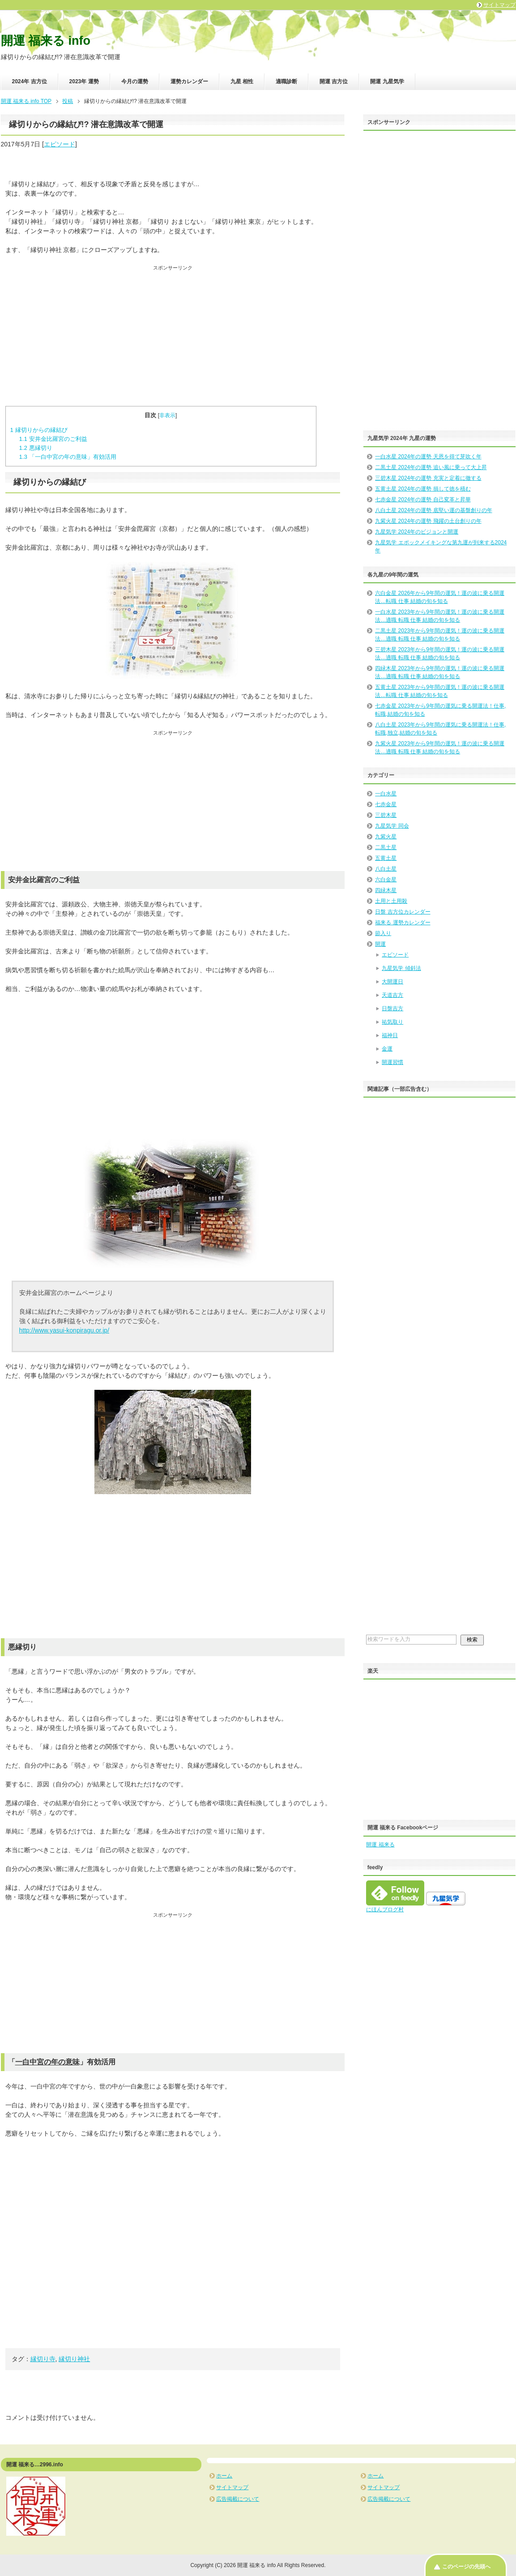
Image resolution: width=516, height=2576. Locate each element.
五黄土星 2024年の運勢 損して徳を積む (422, 489)
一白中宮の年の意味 (47, 2062)
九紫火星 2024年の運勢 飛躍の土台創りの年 (428, 521)
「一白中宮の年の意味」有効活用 (67, 456)
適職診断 (286, 81)
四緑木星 (386, 890)
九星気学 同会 (392, 826)
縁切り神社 (74, 2358)
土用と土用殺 (391, 901)
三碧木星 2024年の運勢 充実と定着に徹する (428, 478)
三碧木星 (386, 815)
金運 (387, 1049)
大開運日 (392, 981)
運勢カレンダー (189, 81)
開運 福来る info (45, 40)
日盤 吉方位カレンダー (402, 912)
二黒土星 (386, 847)
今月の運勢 (134, 81)
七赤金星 (386, 804)
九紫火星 (386, 836)
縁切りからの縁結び (39, 430)
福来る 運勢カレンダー (402, 922)
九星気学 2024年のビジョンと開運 (416, 532)
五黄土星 (386, 858)
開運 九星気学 (387, 81)
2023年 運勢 (84, 81)
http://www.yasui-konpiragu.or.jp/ (64, 1330)
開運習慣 (392, 1062)
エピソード (59, 144)
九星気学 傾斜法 (401, 968)
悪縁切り (35, 447)
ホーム (224, 2476)
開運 (380, 944)
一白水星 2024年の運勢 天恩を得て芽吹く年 (428, 456)
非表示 (167, 415)
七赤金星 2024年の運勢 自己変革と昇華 (422, 499)
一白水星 (386, 793)
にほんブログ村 (385, 1909)
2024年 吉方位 (29, 81)
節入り (383, 933)
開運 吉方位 (334, 81)
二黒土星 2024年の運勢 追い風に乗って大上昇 (430, 467)
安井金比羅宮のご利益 (53, 439)
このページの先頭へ (466, 2566)
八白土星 (386, 869)
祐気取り (392, 1022)
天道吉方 (392, 995)
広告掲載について (237, 2499)
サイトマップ (232, 2487)
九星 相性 (241, 81)
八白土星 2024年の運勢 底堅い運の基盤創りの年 (433, 510)
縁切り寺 (42, 2358)
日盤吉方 (392, 1008)
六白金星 (386, 879)
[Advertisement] (173, 334)
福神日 (390, 1035)
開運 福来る (380, 1844)
